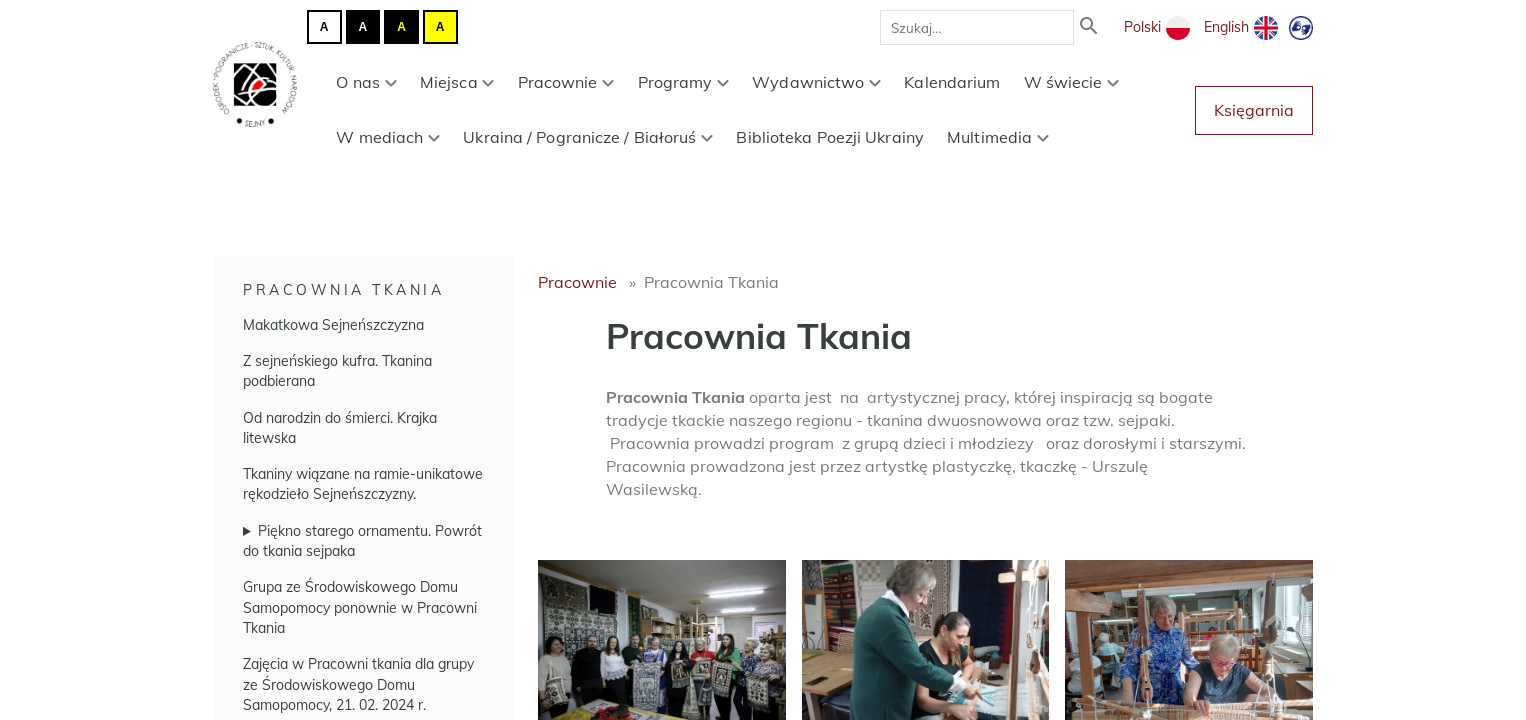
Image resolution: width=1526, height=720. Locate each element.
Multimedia (998, 137)
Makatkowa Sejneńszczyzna (333, 325)
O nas (366, 82)
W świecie (1072, 82)
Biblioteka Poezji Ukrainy (830, 137)
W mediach (388, 137)
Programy (684, 82)
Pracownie (566, 82)
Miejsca (457, 82)
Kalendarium (952, 82)
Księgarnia (1254, 110)
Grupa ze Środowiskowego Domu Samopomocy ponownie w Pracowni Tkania (360, 607)
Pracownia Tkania (343, 290)
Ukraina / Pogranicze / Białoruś (588, 137)
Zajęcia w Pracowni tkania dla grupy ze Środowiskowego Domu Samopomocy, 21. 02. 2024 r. (358, 684)
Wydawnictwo (816, 82)
